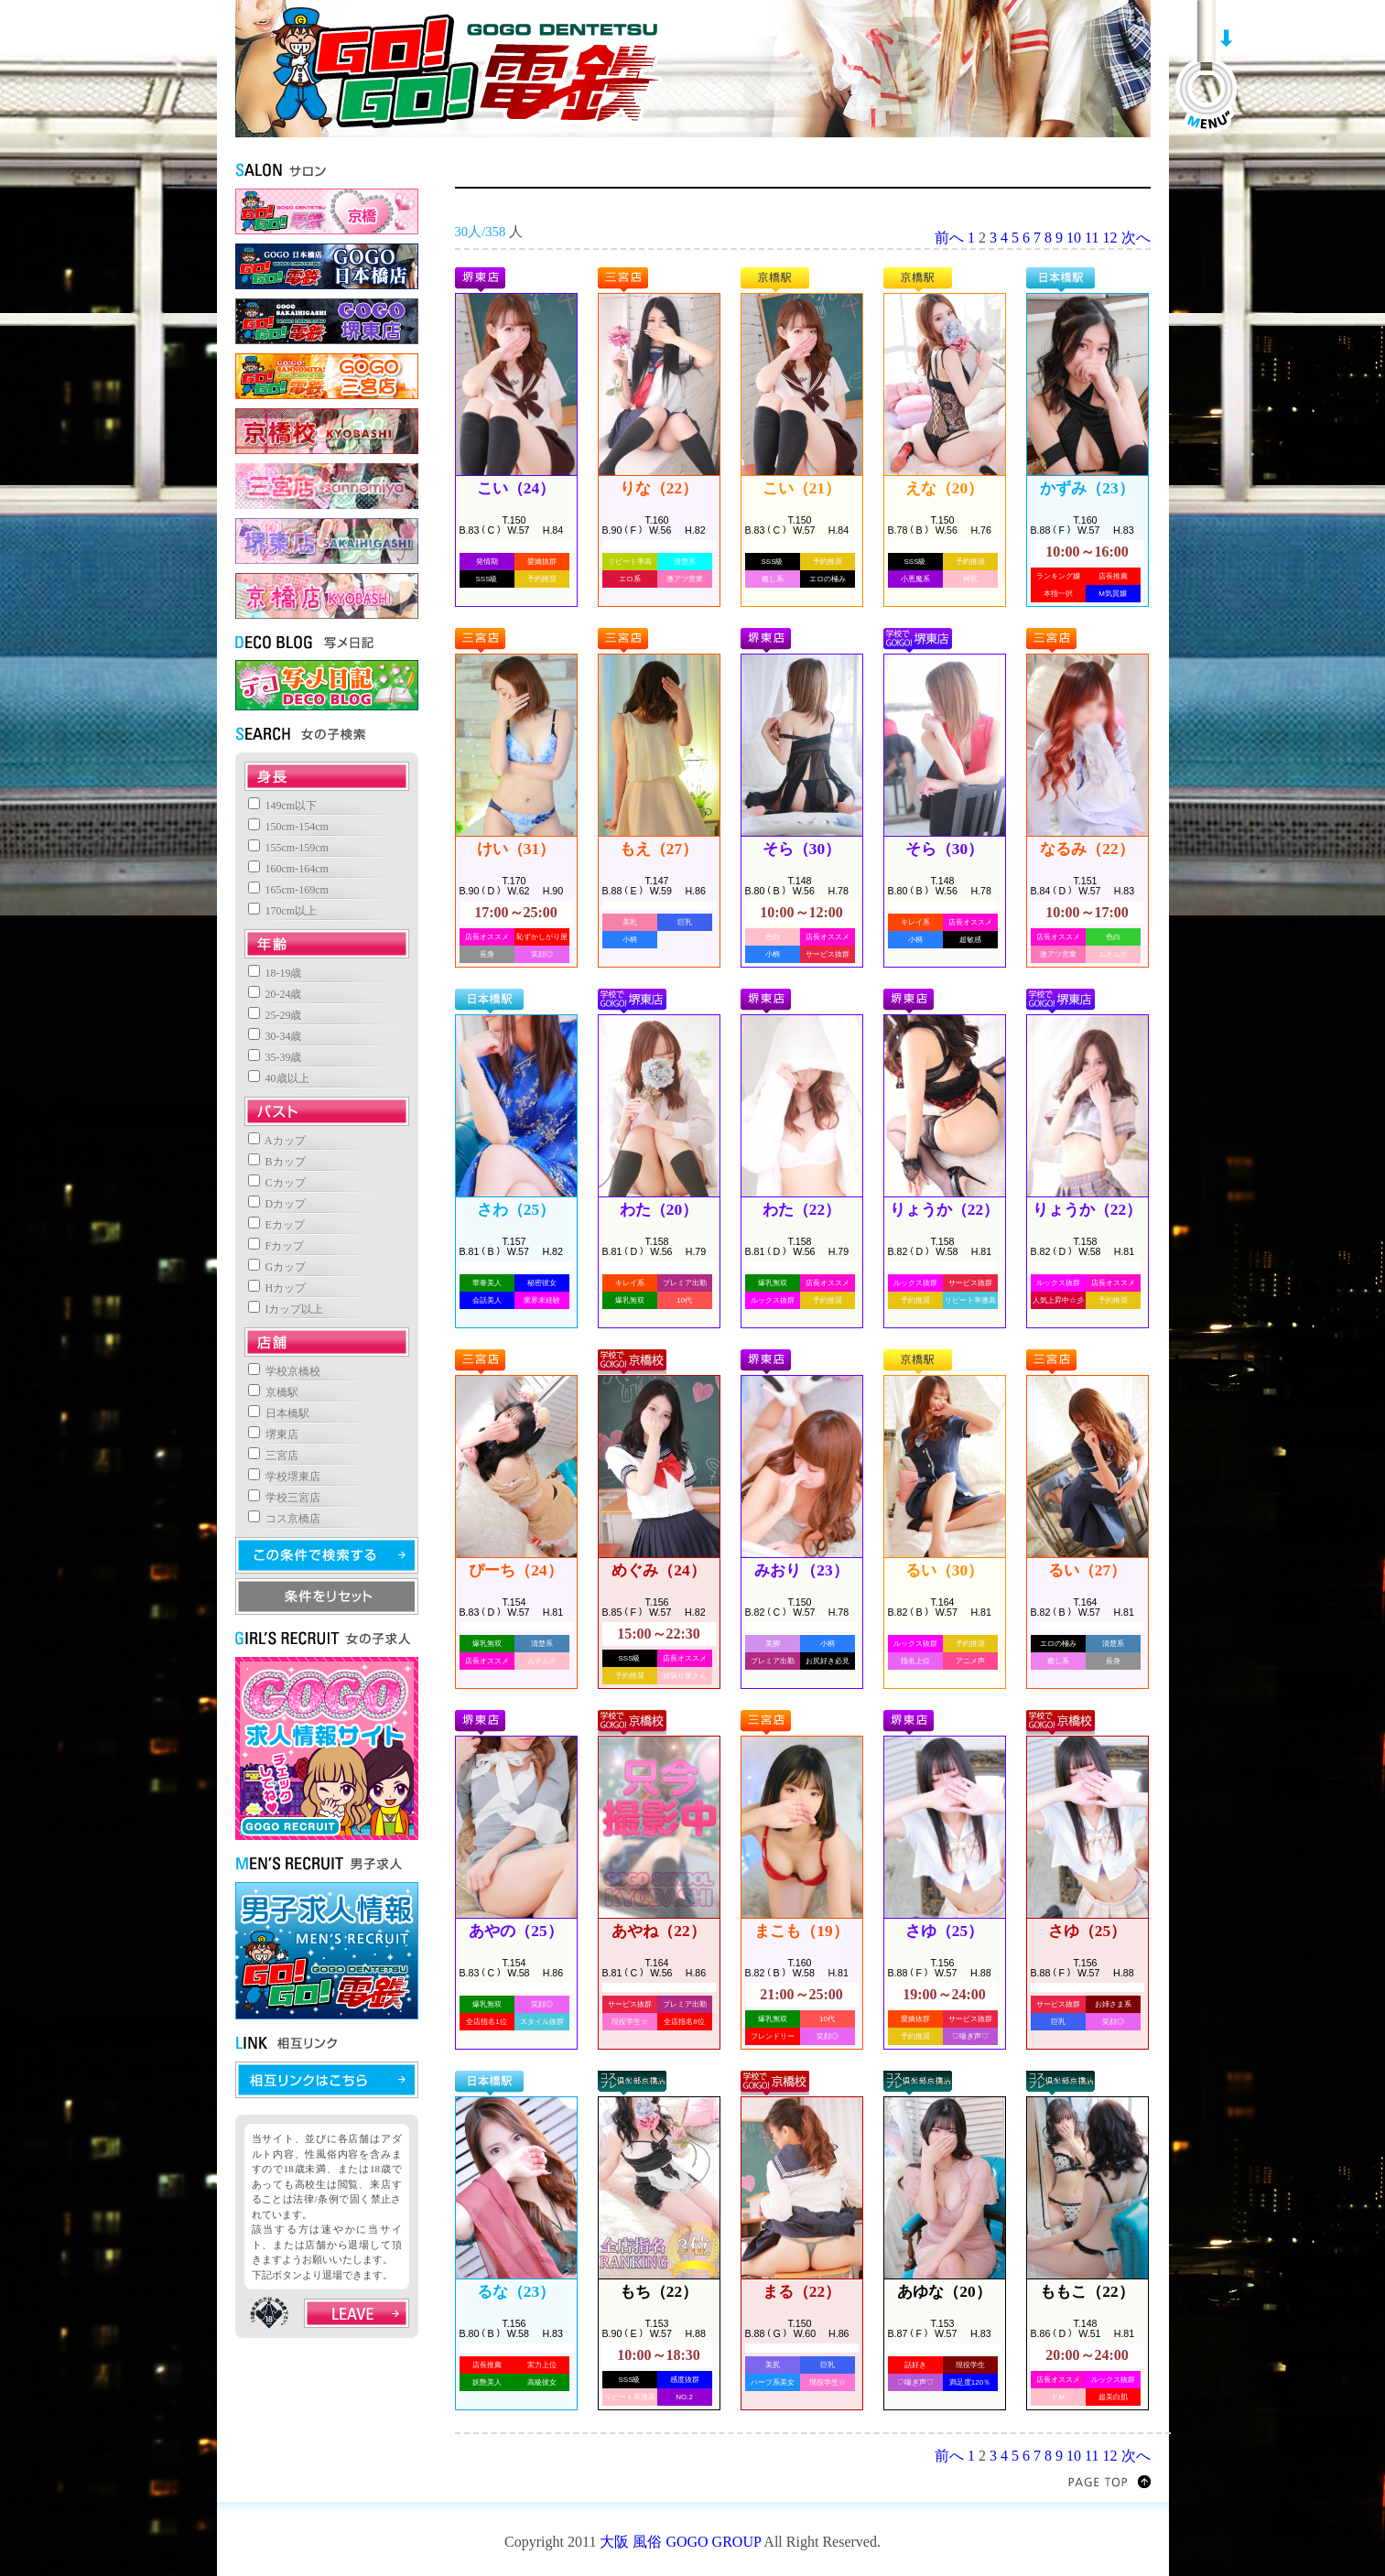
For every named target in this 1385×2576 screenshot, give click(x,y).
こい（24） (516, 488)
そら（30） (801, 849)
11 (1091, 237)
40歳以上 (278, 1078)
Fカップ (276, 1245)
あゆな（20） (943, 2291)
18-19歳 (275, 973)
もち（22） (659, 2291)
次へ (1136, 237)
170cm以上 (283, 910)
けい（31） (516, 849)
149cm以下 (283, 805)
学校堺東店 (284, 1476)
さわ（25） (516, 1209)
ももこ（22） (1086, 2291)
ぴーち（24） (515, 1570)
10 (1073, 237)
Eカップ (276, 1224)
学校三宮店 (284, 1497)
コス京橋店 (284, 1518)
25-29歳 (275, 1015)
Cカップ (277, 1182)
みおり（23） (801, 1570)
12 (1110, 237)
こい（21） (801, 488)
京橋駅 (273, 1392)
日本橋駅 (278, 1413)
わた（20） (659, 1209)
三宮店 (273, 1455)
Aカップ (277, 1140)
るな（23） (516, 2291)
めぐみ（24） (658, 1570)
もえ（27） (659, 849)
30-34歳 (275, 1036)
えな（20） (944, 488)
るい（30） (944, 1570)
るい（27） (1087, 1570)
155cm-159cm (288, 847)
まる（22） (801, 2291)
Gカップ (277, 1267)
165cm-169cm (288, 889)
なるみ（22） (1086, 849)
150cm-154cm (288, 826)
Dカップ (277, 1203)
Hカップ (277, 1288)
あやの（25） (515, 1931)
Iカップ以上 (286, 1309)
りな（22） (659, 488)
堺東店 (273, 1434)
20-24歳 (275, 994)
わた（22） (801, 1209)
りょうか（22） (944, 1209)
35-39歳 (275, 1057)
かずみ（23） (1086, 488)
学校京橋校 (284, 1371)
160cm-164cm (288, 868)
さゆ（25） (944, 1931)
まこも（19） (801, 1931)
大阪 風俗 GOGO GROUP (680, 2541)
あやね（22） (658, 1931)
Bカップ (277, 1161)
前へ (949, 237)
